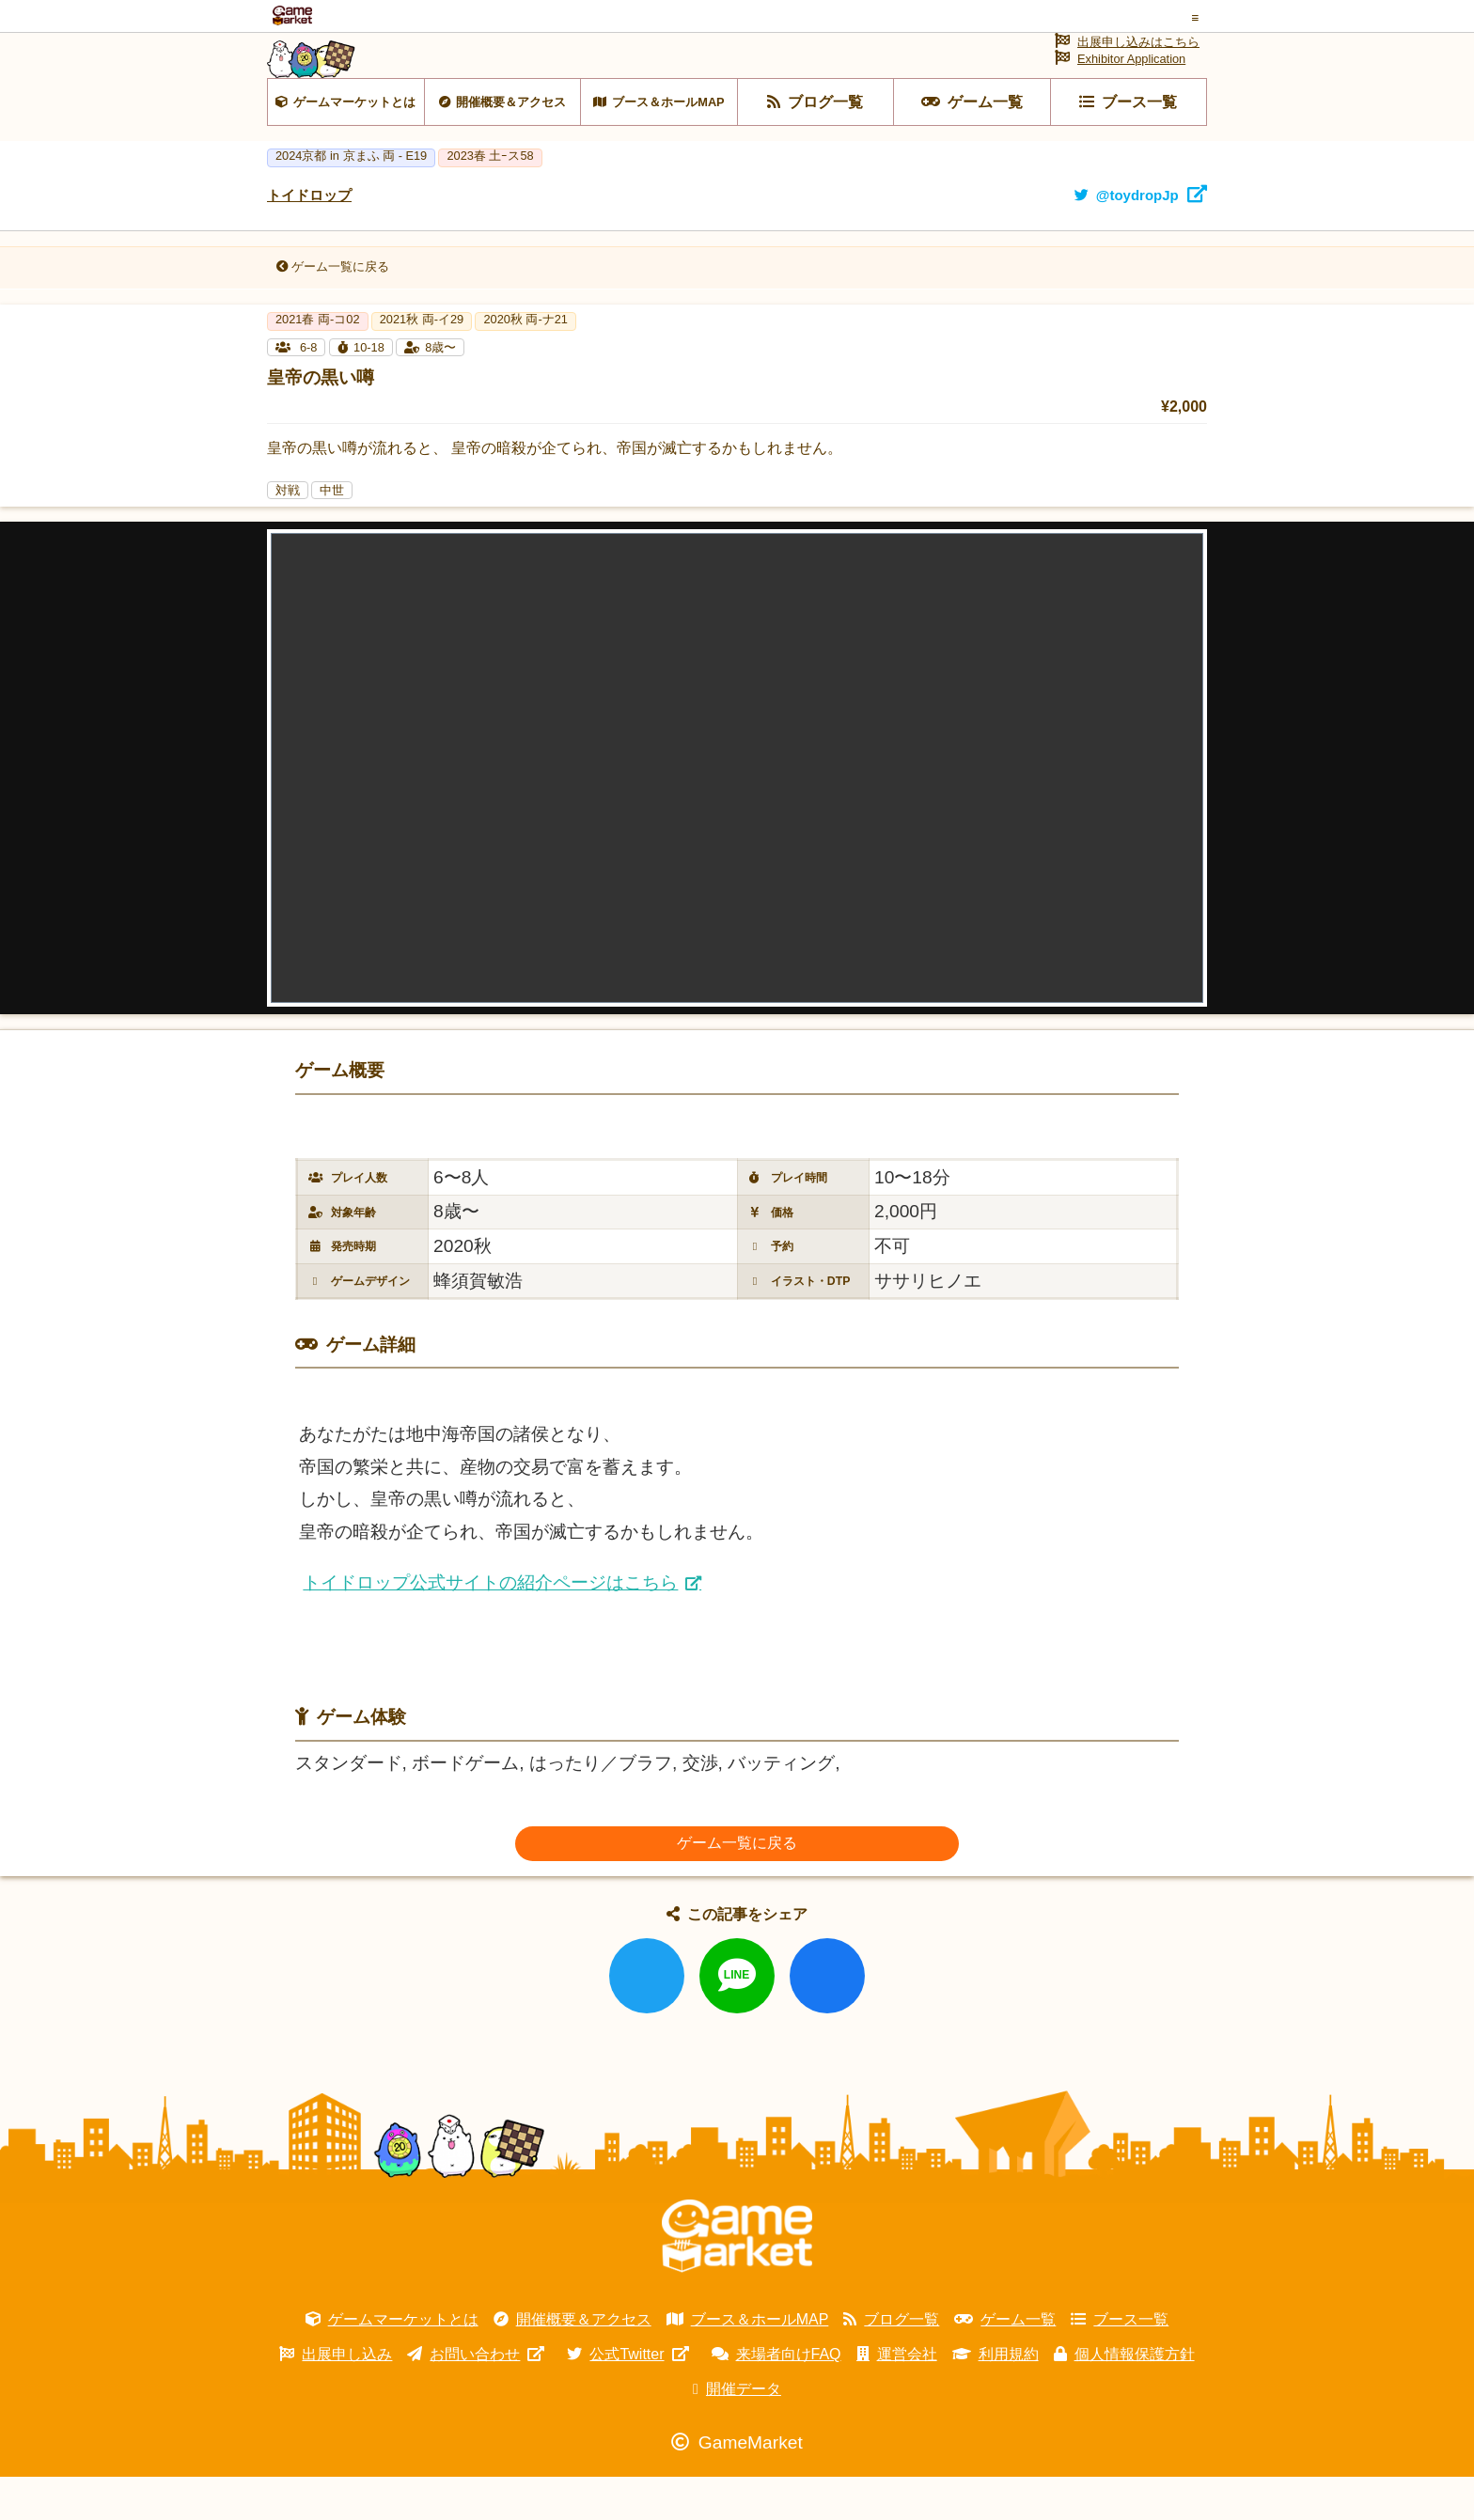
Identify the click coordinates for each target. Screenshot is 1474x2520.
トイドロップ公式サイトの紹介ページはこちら (490, 1626)
